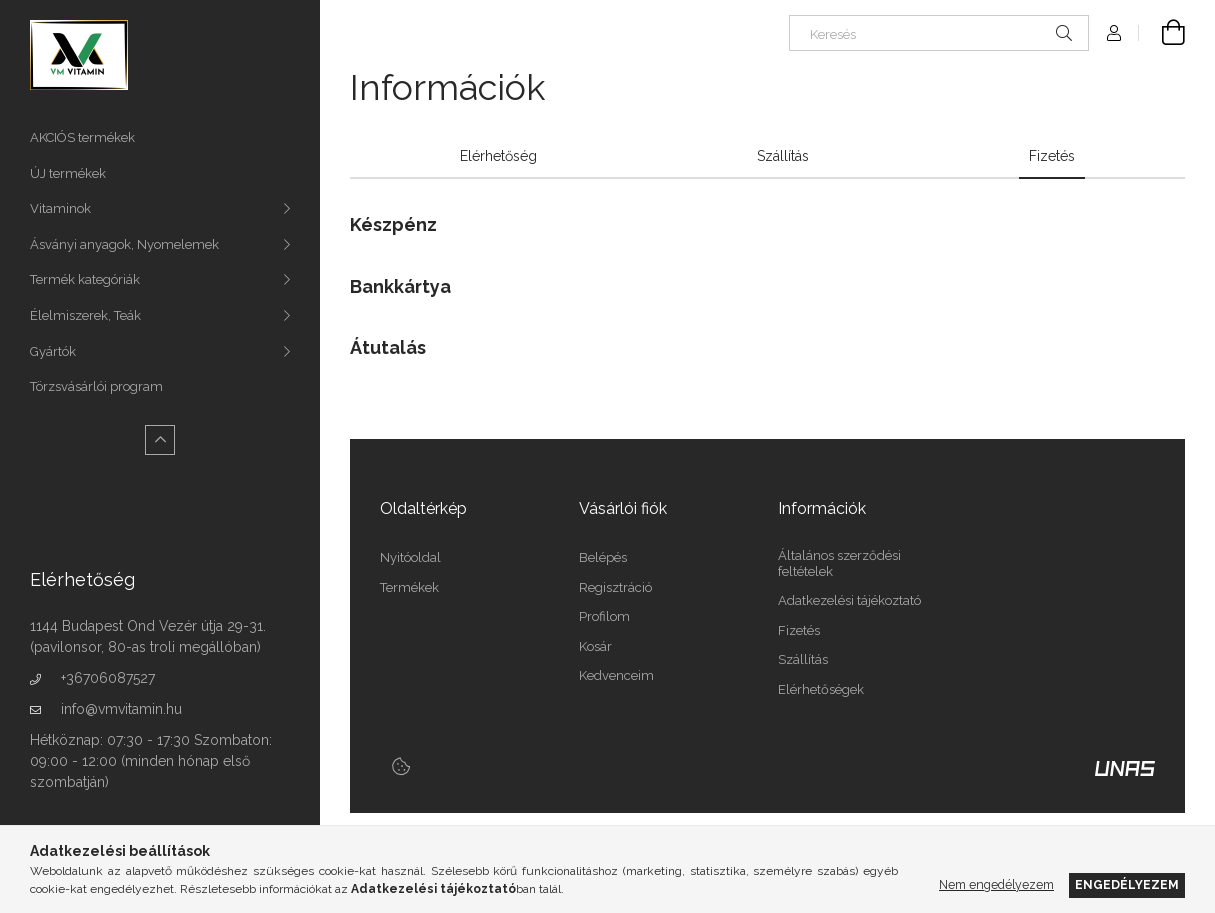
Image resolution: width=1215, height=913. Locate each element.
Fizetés (799, 630)
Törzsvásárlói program (96, 386)
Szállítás (803, 659)
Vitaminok (60, 208)
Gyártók (53, 351)
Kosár (595, 646)
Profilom (604, 616)
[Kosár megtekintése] (1162, 33)
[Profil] (1114, 33)
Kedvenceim (616, 675)
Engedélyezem (1127, 884)
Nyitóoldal (410, 557)
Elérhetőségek (821, 689)
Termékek (409, 587)
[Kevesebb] (160, 440)
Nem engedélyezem (996, 884)
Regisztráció (615, 587)
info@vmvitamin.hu (121, 709)
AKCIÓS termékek (82, 137)
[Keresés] (939, 33)
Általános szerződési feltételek (839, 563)
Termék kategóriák (85, 279)
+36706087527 (108, 678)
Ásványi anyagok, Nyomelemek (124, 244)
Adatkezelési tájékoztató (849, 600)
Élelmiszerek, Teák (85, 315)
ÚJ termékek (68, 173)
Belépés (603, 557)
